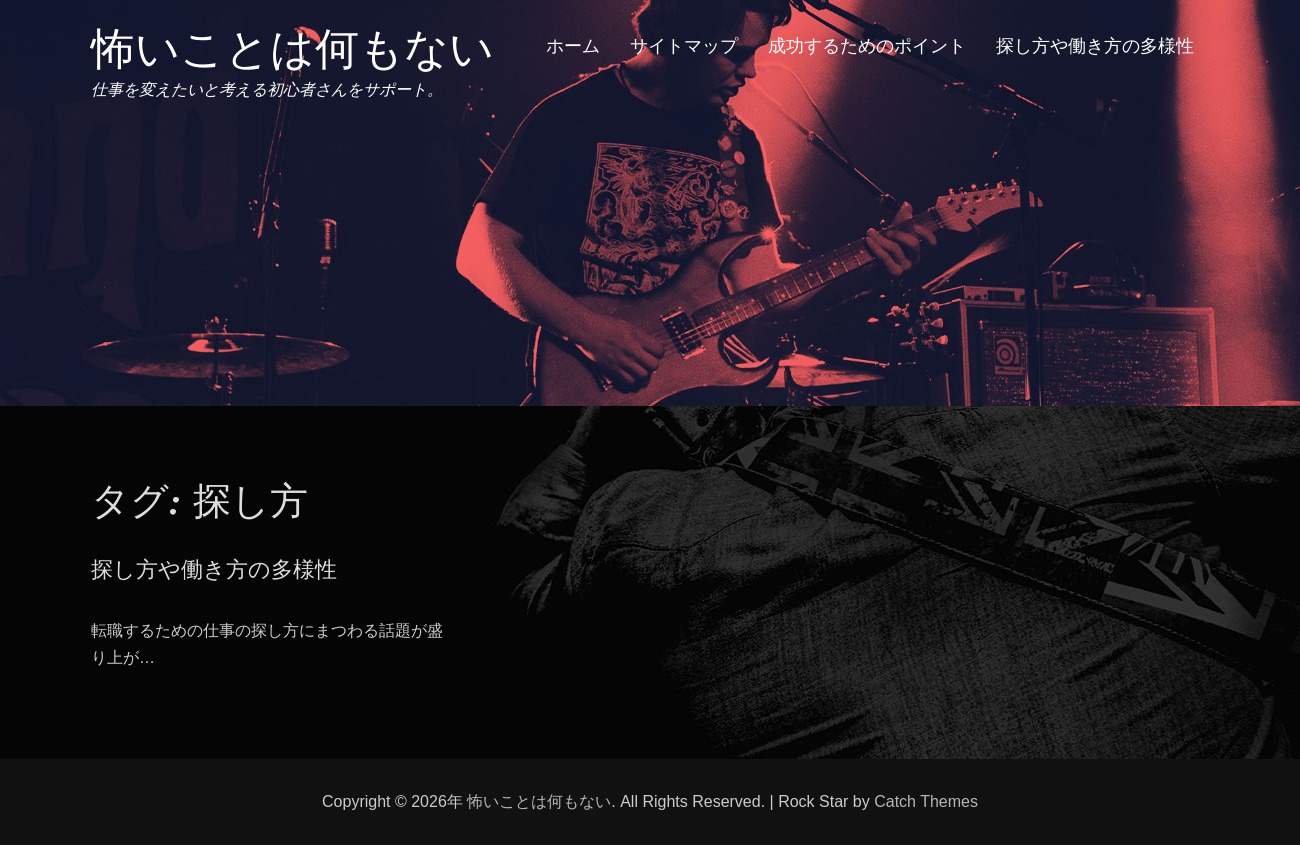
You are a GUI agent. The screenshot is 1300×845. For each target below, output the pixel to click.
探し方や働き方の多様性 (1095, 46)
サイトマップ (684, 46)
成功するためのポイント (867, 46)
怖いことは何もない (292, 48)
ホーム (573, 46)
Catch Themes (926, 801)
